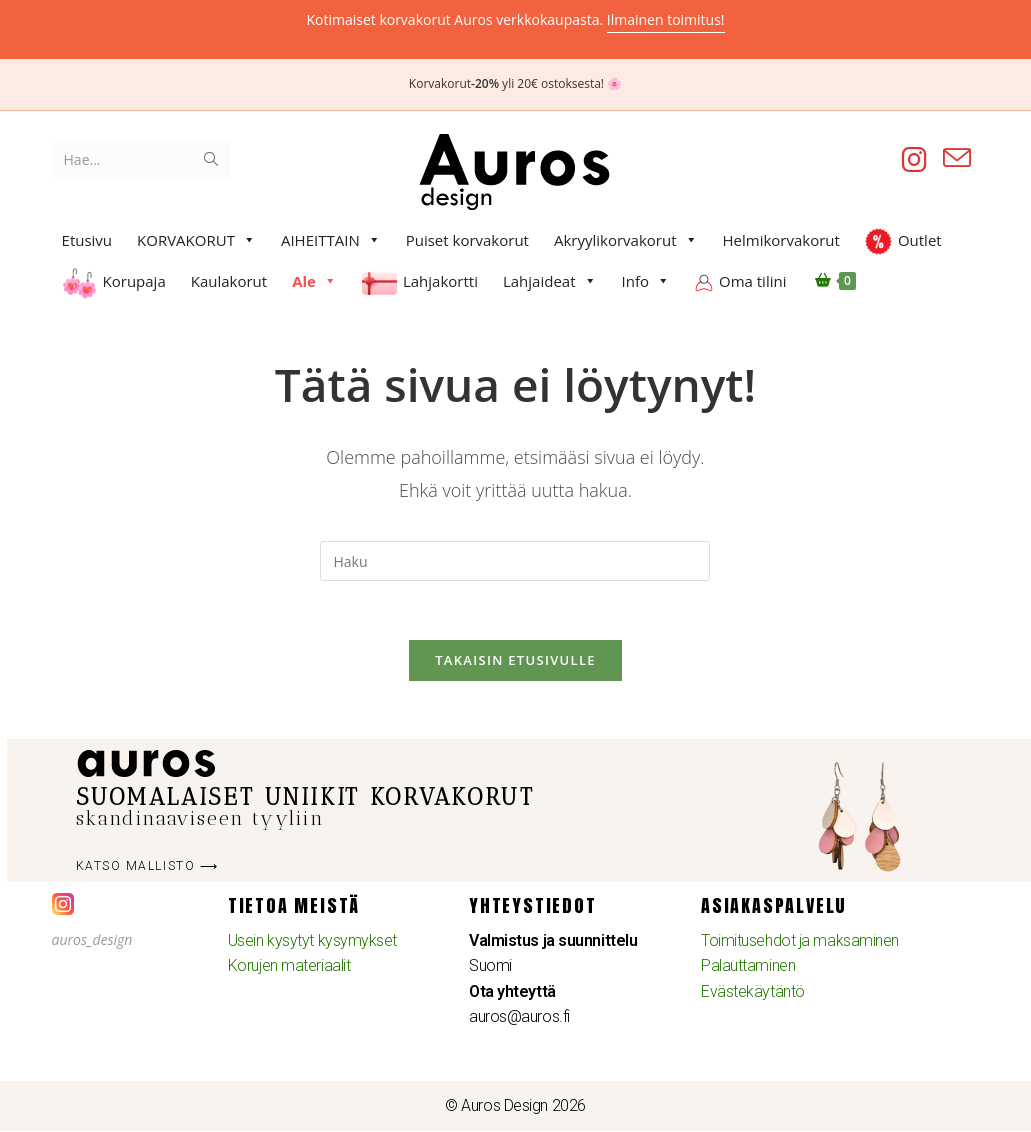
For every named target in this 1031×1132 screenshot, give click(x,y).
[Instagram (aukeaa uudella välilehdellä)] (914, 159)
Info (646, 281)
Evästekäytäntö (753, 992)
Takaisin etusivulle (515, 661)
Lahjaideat (550, 281)
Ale (314, 281)
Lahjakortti (440, 281)
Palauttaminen (748, 967)
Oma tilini (752, 281)
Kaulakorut (229, 281)
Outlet (920, 240)
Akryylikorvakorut (626, 240)
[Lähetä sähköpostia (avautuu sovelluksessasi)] (957, 158)
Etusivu (87, 240)
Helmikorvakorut (781, 240)
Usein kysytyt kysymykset (312, 941)
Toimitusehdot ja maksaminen (800, 941)
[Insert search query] (515, 561)
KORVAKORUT (196, 240)
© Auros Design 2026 (515, 1107)
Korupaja (134, 281)
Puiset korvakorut (467, 240)
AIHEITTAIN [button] (331, 240)
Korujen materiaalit (289, 967)
